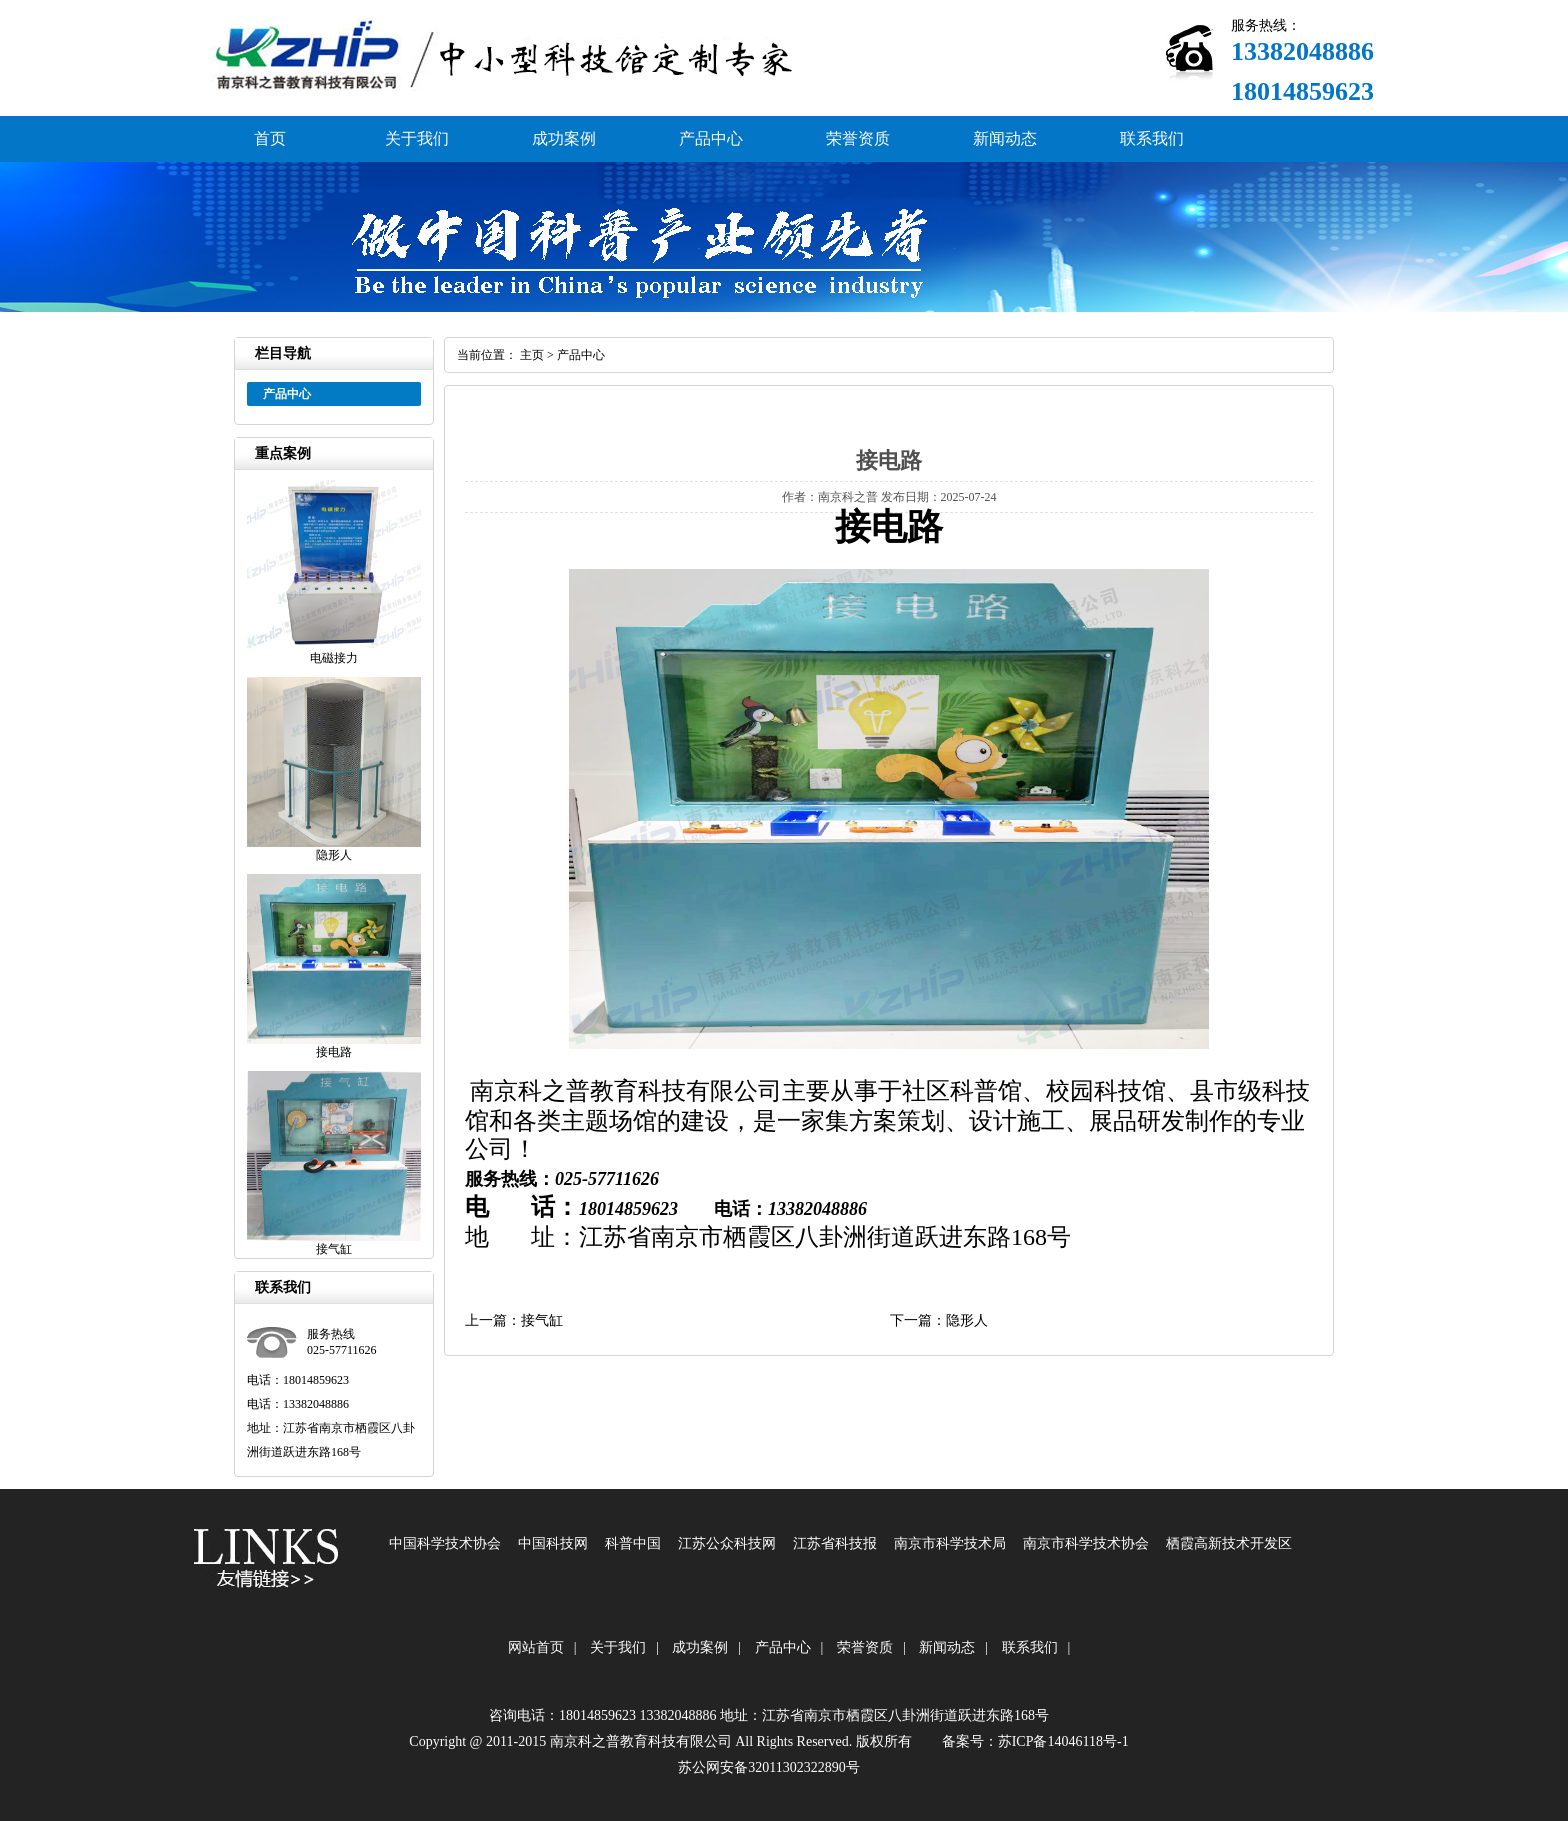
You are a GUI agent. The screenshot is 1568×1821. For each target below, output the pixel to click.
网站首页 (536, 1647)
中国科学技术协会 (445, 1543)
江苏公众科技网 (727, 1543)
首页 (270, 138)
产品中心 (711, 138)
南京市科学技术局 (950, 1543)
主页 (532, 355)
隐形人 (967, 1320)
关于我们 (417, 138)
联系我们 (1152, 138)
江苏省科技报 (835, 1543)
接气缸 (542, 1320)
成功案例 (564, 138)
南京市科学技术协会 (1086, 1543)
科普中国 (633, 1543)
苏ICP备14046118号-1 (1063, 1741)
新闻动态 (1005, 138)
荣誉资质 (858, 138)
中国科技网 (553, 1543)
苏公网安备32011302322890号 (768, 1767)
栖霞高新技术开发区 (1229, 1543)
